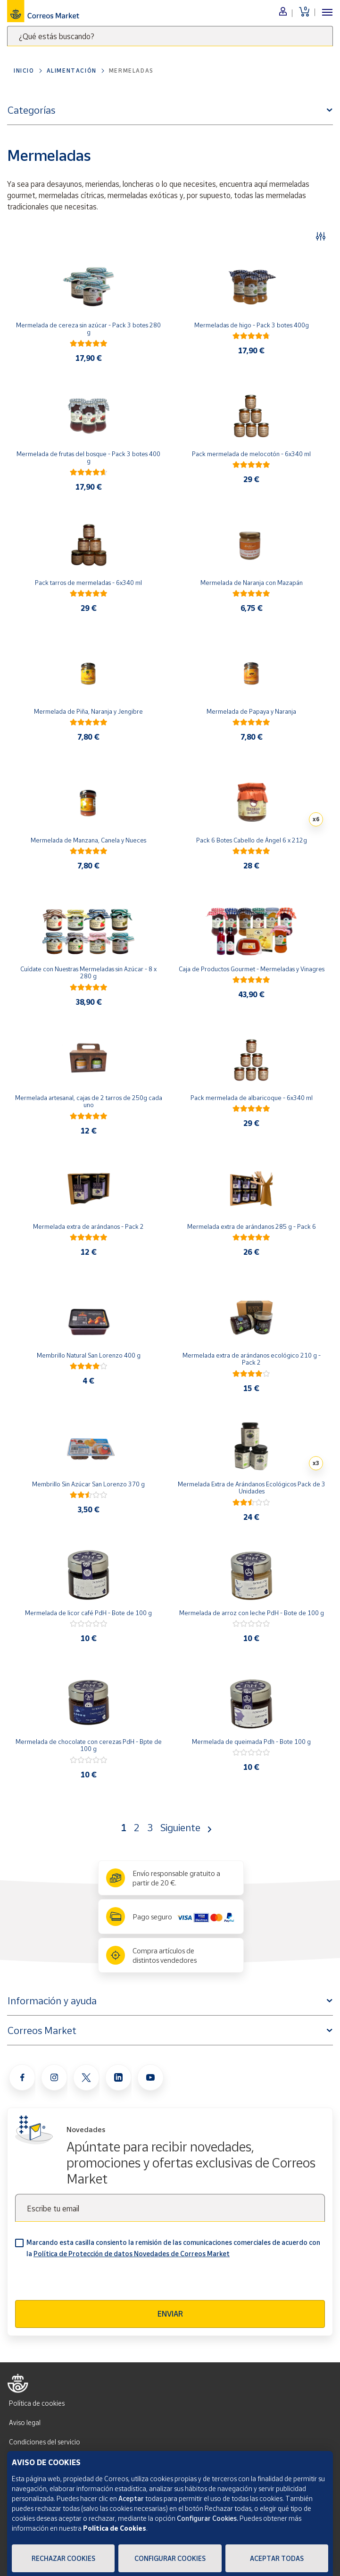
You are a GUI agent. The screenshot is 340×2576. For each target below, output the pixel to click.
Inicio (24, 70)
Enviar (170, 2313)
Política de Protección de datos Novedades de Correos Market (131, 2254)
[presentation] (86, 2281)
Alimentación (72, 70)
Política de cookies (37, 2403)
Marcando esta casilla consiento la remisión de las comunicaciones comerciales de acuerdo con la (173, 2248)
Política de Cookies (114, 2528)
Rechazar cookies (63, 2558)
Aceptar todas (277, 2558)
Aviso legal (25, 2422)
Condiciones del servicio (44, 2442)
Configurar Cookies (170, 2558)
